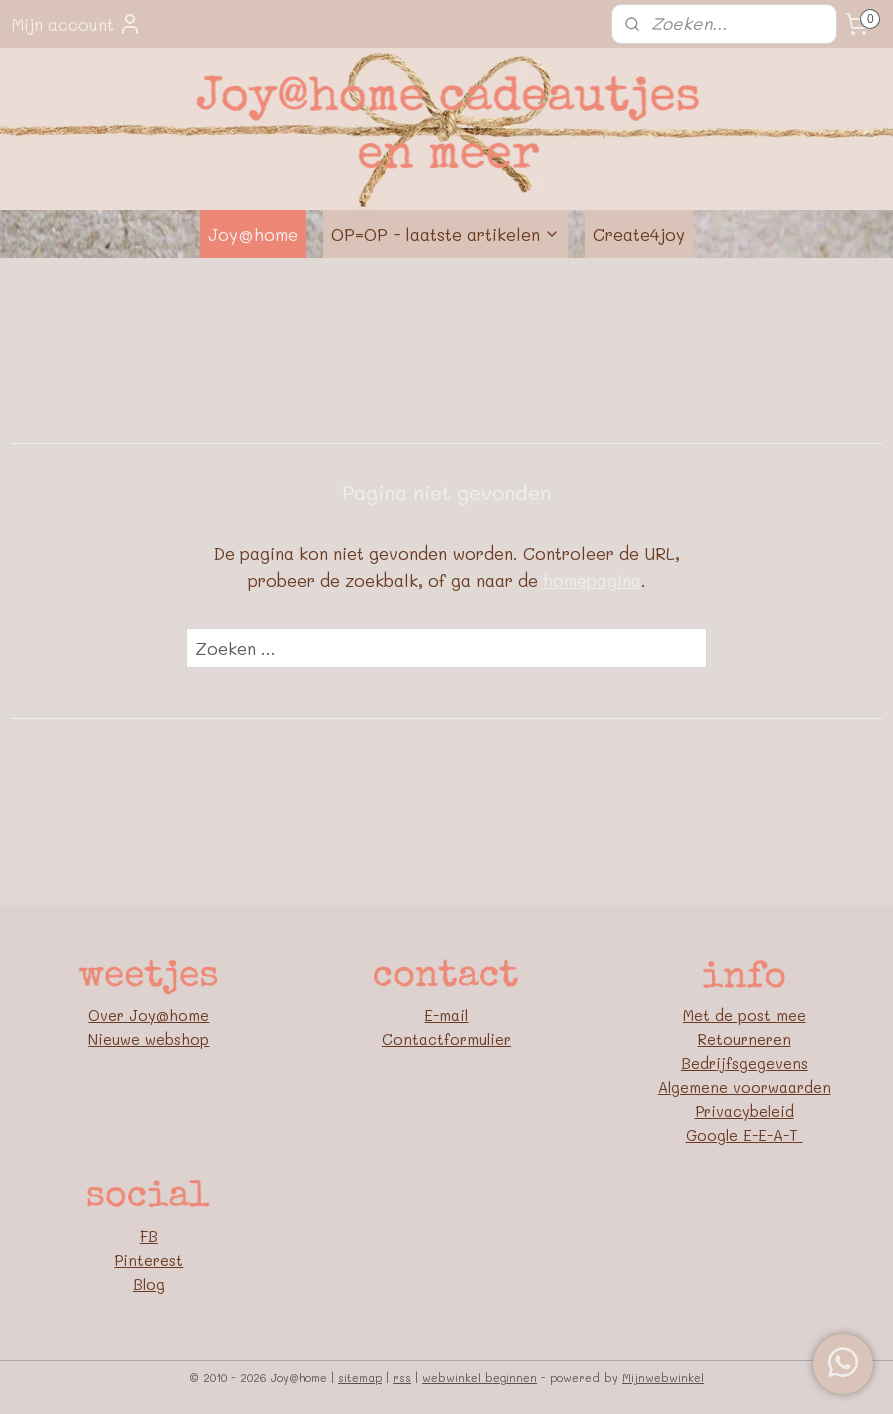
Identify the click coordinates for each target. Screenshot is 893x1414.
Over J (113, 1015)
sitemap (360, 1377)
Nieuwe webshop (148, 1039)
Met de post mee (744, 1015)
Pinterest (148, 1260)
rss (402, 1377)
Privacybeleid (744, 1111)
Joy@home (253, 234)
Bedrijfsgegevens (744, 1063)
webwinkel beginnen (479, 1377)
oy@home (173, 1015)
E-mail (446, 1015)
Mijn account (76, 24)
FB (149, 1236)
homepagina (592, 581)
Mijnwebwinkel (663, 1377)
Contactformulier (446, 1039)
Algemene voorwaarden (744, 1087)
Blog (149, 1284)
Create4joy (639, 234)
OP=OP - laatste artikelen (445, 234)
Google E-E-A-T (744, 1135)
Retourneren (744, 1039)
